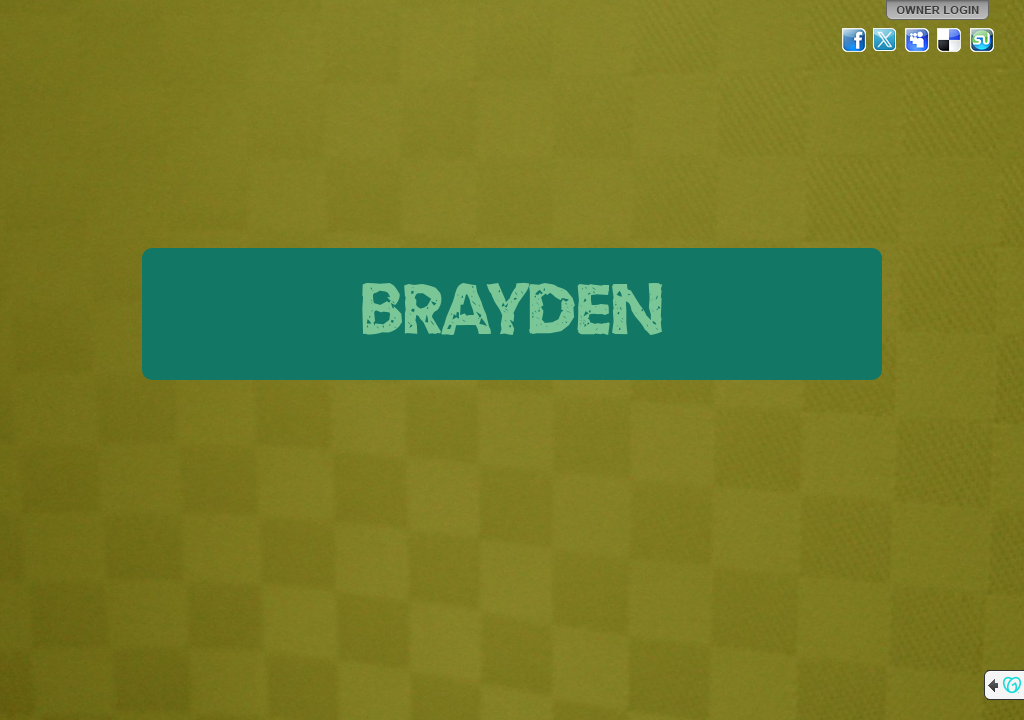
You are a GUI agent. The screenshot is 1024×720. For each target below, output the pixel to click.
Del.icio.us (950, 40)
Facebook (854, 40)
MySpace (918, 40)
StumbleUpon (982, 40)
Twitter (886, 40)
